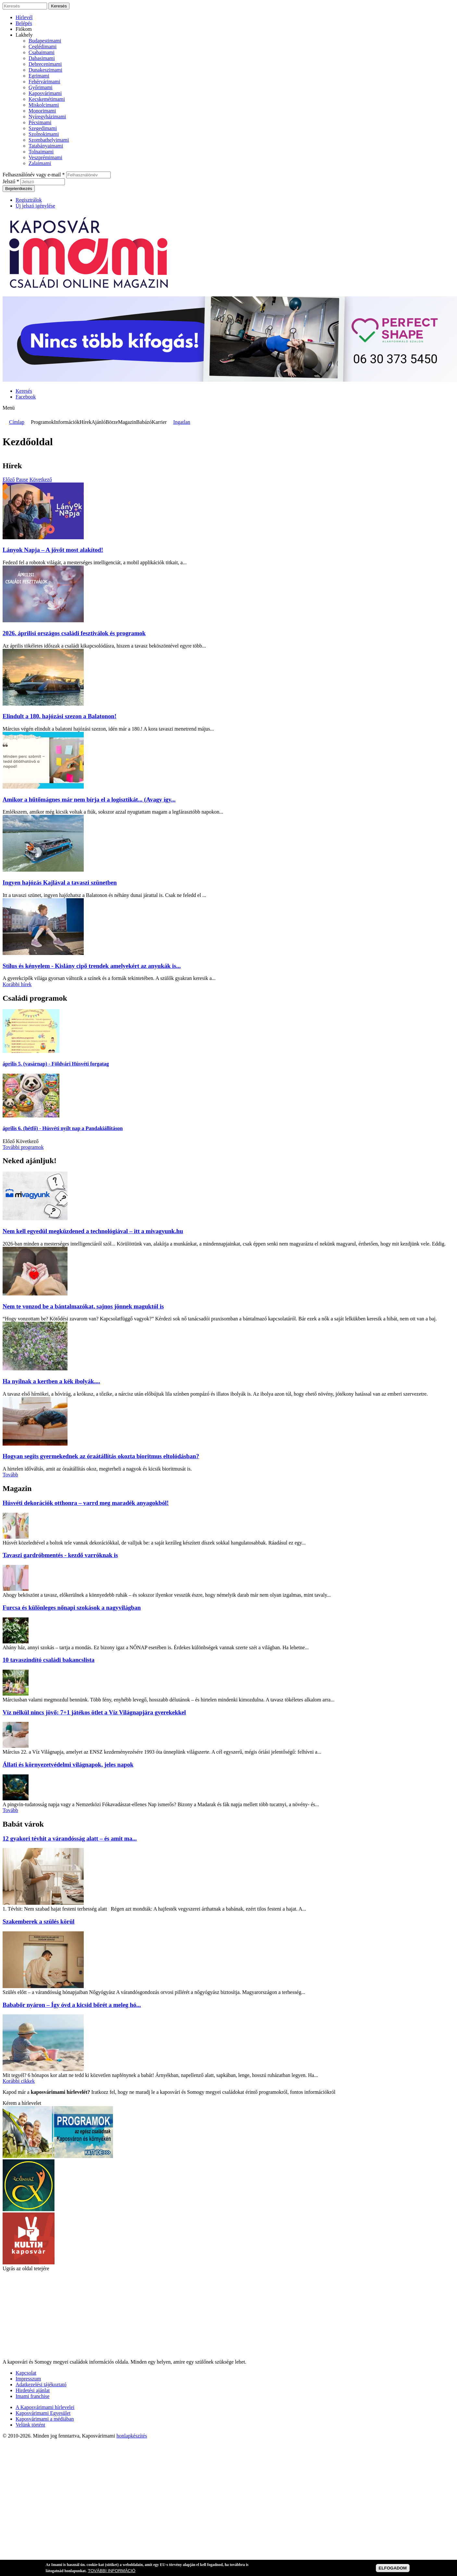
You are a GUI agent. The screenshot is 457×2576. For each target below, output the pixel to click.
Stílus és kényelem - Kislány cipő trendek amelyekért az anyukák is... (92, 965)
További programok (23, 1147)
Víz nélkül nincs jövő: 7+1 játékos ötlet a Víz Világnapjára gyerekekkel (94, 1712)
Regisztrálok (29, 200)
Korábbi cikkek (19, 2081)
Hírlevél (24, 17)
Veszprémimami (45, 157)
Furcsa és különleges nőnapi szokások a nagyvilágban (72, 1607)
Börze (111, 422)
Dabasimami (42, 58)
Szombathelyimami (49, 140)
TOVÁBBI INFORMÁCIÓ (111, 2570)
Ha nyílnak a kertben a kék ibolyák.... (51, 1381)
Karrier (159, 422)
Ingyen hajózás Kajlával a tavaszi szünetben (60, 882)
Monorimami (42, 110)
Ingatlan (181, 422)
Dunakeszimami (45, 70)
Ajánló (99, 422)
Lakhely (24, 35)
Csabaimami (42, 52)
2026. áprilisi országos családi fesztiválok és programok (74, 633)
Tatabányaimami (46, 146)
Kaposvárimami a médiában (45, 2419)
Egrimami (39, 75)
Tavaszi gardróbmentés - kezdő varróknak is (60, 1555)
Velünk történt (30, 2424)
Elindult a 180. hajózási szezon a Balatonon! (60, 716)
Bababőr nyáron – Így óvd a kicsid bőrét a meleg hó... (72, 2004)
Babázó (144, 422)
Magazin (127, 422)
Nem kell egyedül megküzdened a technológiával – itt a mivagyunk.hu (93, 1231)
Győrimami (41, 87)
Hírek (85, 422)
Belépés (24, 23)
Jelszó (11, 181)
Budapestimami (45, 40)
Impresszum (28, 2378)
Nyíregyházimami (47, 116)
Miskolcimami (44, 105)
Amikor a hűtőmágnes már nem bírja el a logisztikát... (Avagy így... (89, 799)
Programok (42, 422)
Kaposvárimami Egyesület (43, 2413)
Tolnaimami (41, 151)
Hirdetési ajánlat (33, 2390)
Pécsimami (40, 122)
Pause (22, 479)
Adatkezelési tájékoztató (41, 2384)
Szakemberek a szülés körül (39, 1921)
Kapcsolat (26, 2373)
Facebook (26, 397)
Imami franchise (32, 2396)
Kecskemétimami (47, 99)
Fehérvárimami (44, 81)
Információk (67, 422)
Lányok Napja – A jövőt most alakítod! (53, 549)
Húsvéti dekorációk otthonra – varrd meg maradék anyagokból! (86, 1502)
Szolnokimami (44, 134)
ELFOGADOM (393, 2568)
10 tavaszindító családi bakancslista (48, 1659)
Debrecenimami (45, 64)
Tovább (10, 1474)
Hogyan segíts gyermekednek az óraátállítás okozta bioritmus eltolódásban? (101, 1456)
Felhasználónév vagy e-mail (34, 174)
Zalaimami (40, 163)
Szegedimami (43, 128)
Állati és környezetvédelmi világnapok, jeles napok (68, 1764)
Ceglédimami (42, 46)
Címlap (16, 422)
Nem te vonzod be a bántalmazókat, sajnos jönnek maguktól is (83, 1306)
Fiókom (24, 29)
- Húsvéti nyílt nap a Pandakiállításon (63, 1128)
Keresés (24, 391)
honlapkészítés (132, 2436)
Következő (41, 479)
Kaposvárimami (45, 93)
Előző (9, 479)
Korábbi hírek (17, 984)
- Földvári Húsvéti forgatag (56, 1064)
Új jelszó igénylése (35, 206)
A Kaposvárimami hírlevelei (45, 2407)
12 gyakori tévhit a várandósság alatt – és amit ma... (70, 1838)
